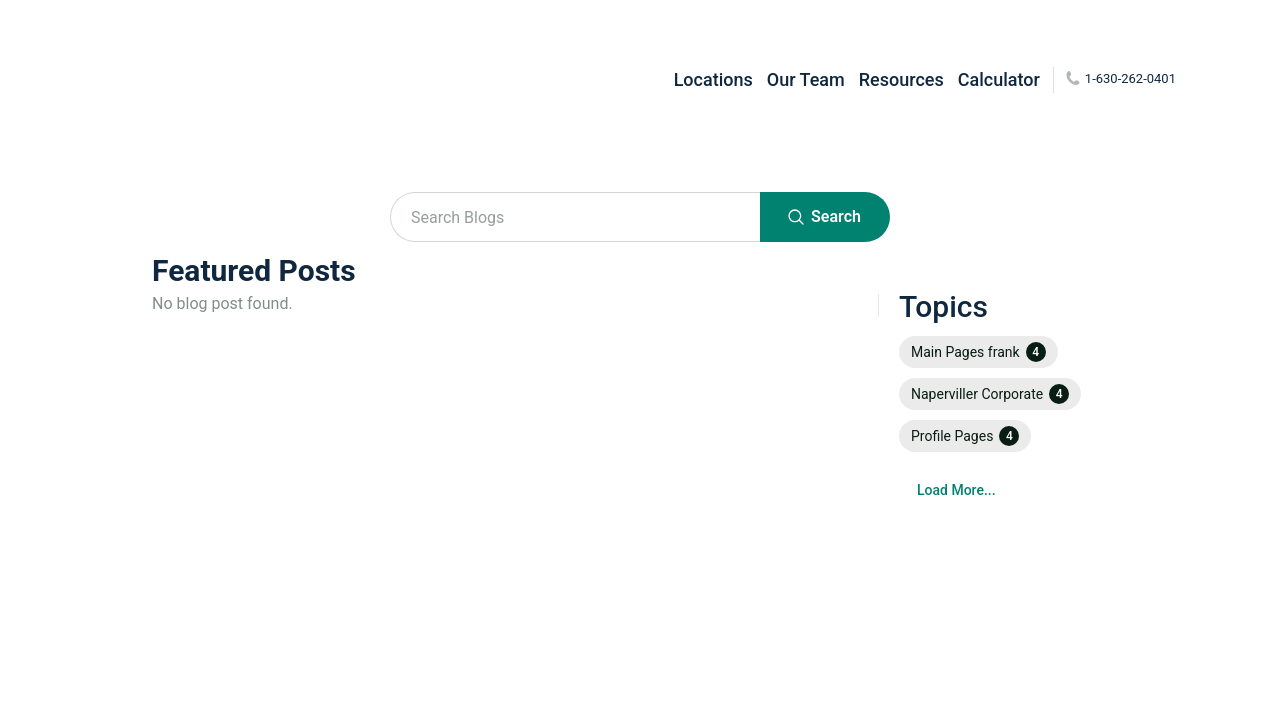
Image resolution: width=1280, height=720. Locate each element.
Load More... (956, 490)
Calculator (999, 80)
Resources (901, 80)
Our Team (806, 80)
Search (825, 217)
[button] (978, 352)
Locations (713, 80)
